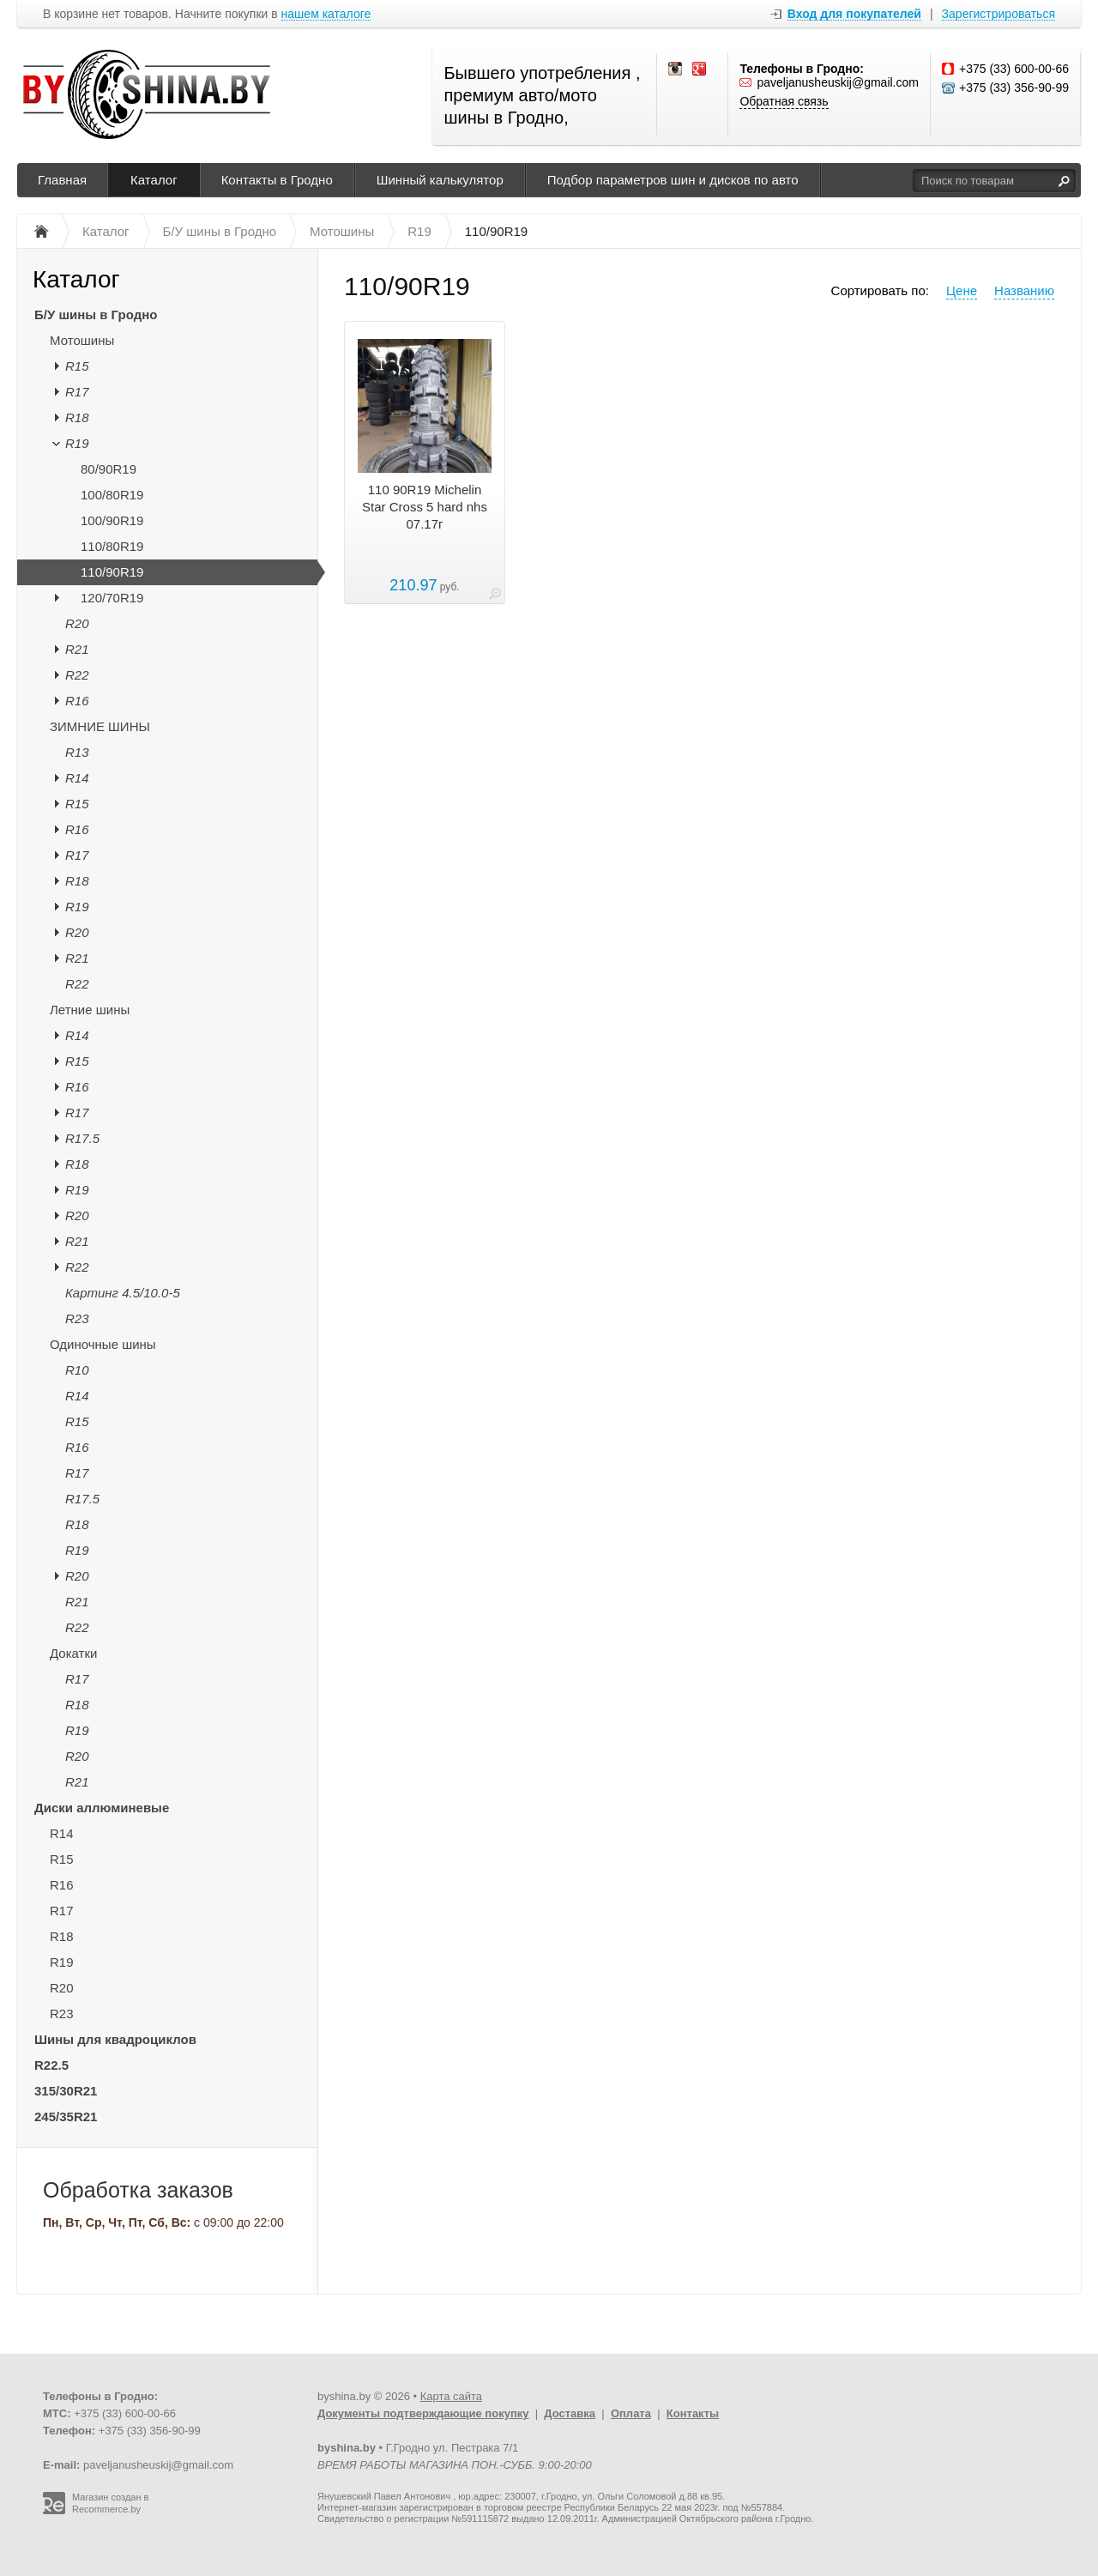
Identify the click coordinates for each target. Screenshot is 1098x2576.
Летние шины (90, 1009)
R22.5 (51, 2065)
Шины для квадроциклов (115, 2039)
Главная (62, 179)
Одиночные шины (103, 1344)
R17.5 (82, 1138)
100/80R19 (112, 494)
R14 (77, 778)
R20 (77, 623)
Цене (961, 290)
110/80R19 (112, 546)
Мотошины (82, 340)
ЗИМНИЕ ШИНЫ (100, 726)
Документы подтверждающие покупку (423, 2413)
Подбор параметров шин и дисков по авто (673, 179)
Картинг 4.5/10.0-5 (122, 1292)
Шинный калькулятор (440, 179)
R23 (77, 1318)
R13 (77, 752)
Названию (1024, 290)
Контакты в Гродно (277, 179)
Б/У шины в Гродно (95, 314)
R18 (77, 417)
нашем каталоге (326, 14)
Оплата (631, 2413)
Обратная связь (783, 101)
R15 (77, 366)
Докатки (73, 1653)
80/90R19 (108, 469)
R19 (77, 443)
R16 (77, 700)
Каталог (154, 179)
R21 (77, 649)
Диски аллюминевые (101, 1807)
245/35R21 (65, 2116)
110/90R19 (112, 572)
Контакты (693, 2413)
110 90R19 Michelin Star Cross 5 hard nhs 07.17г (424, 506)
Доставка (569, 2413)
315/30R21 (65, 2090)
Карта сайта (451, 2396)
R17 (77, 391)
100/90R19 (112, 520)
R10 (77, 1370)
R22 (77, 675)
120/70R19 (112, 597)
